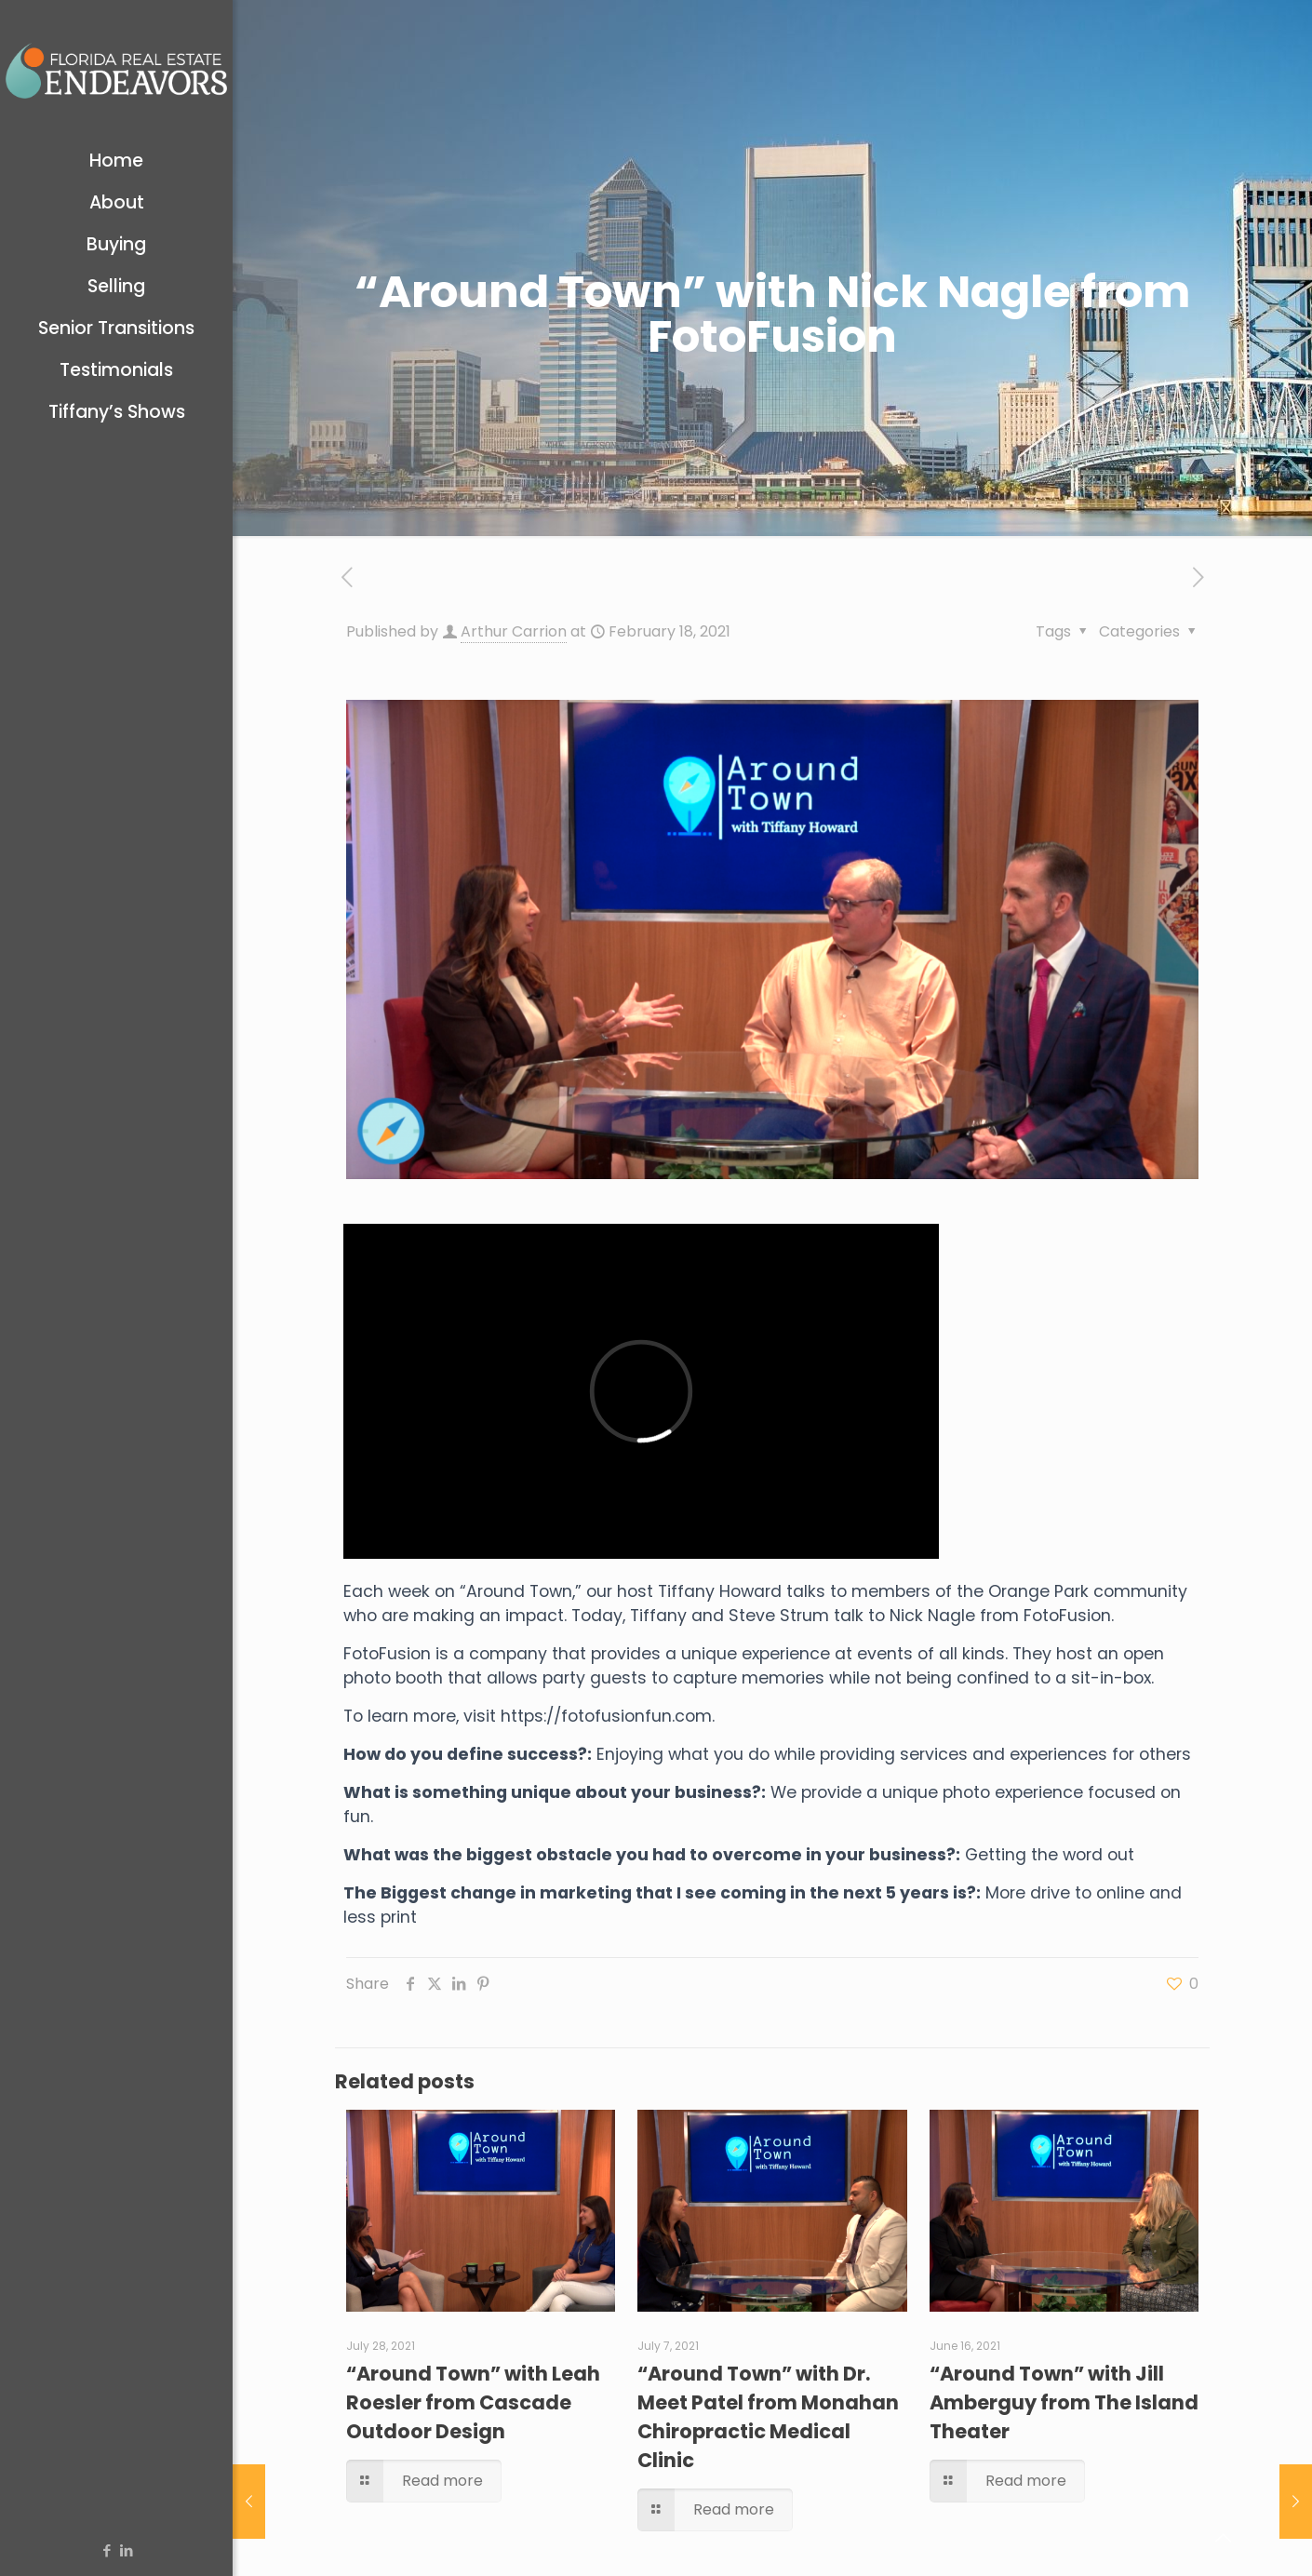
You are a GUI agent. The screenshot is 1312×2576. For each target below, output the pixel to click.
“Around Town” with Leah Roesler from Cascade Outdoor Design (473, 2402)
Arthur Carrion (514, 631)
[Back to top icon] (1222, 2537)
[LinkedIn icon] (126, 2550)
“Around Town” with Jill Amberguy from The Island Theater (1064, 2402)
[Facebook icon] (107, 2550)
